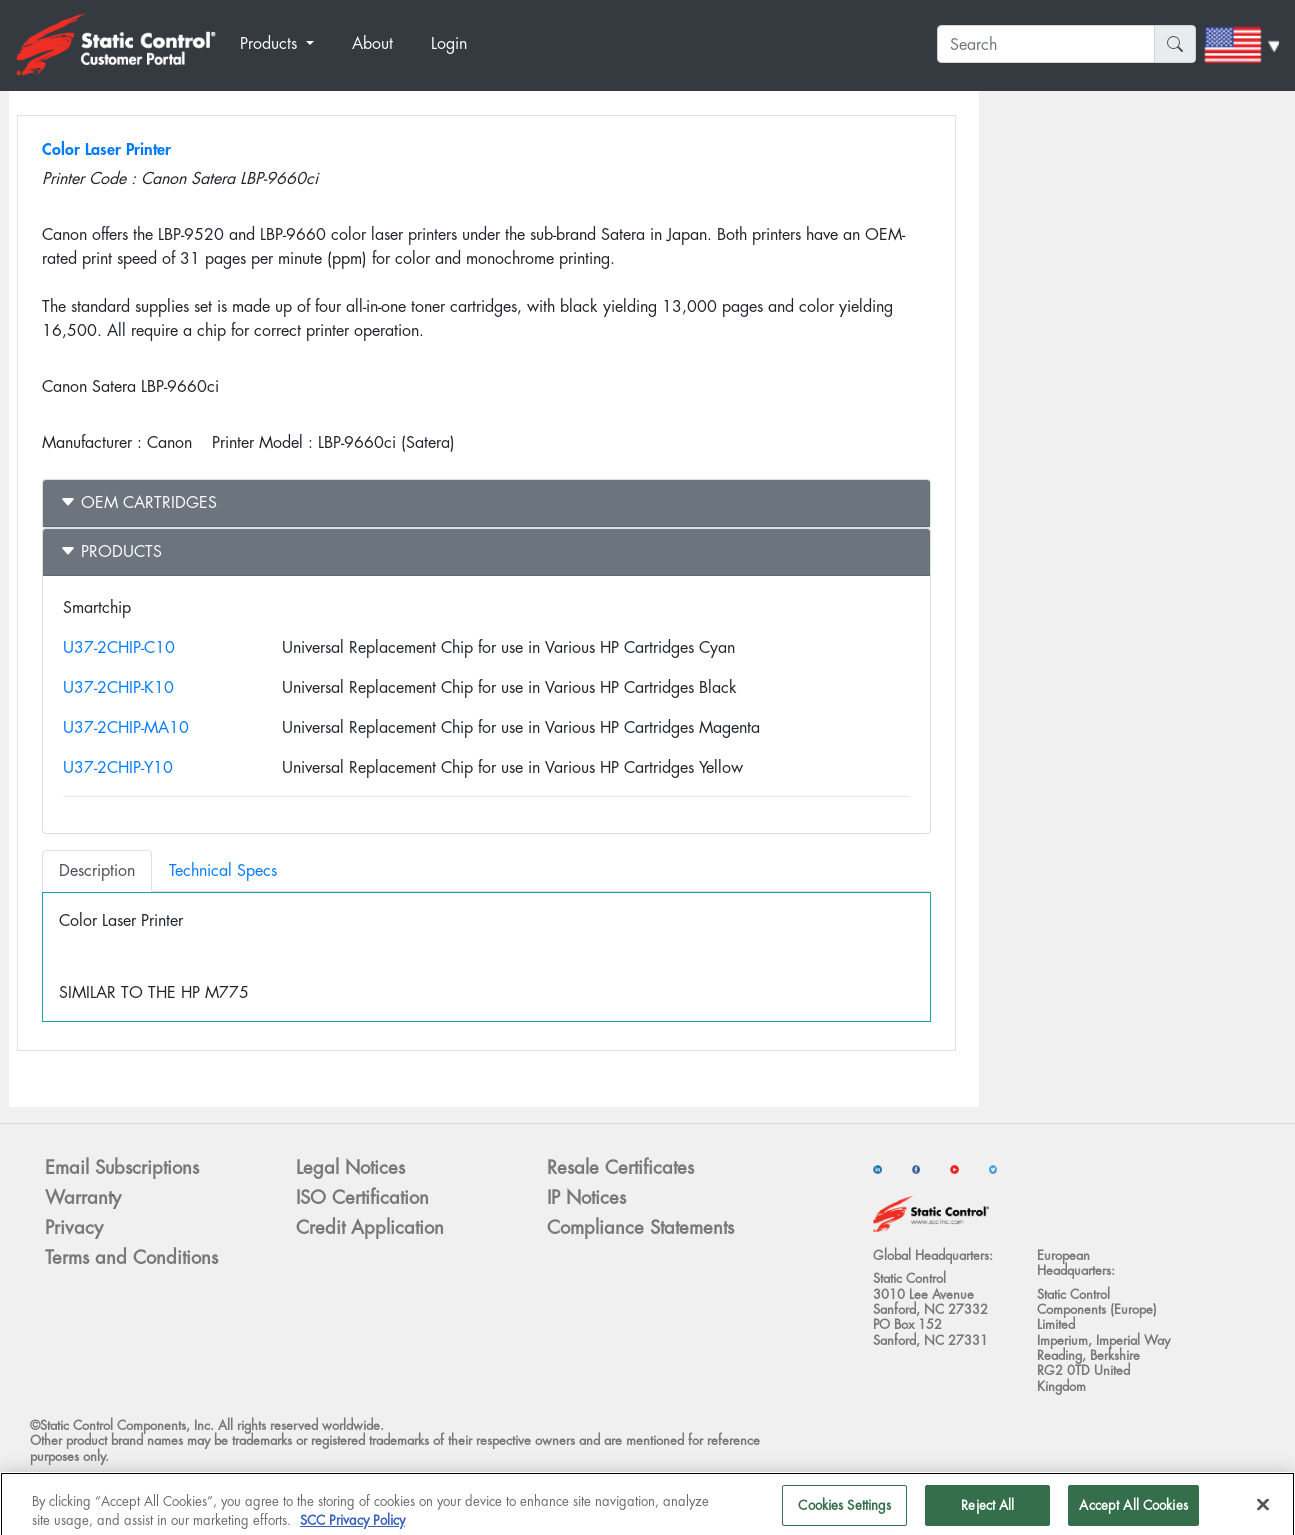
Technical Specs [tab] (223, 870)
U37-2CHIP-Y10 (118, 767)
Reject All (987, 1513)
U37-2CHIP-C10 (119, 647)
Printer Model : (262, 442)
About (372, 43)
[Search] (1046, 44)
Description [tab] (97, 870)
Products (111, 551)
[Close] (1263, 1513)
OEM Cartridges (138, 502)
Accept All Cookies (1133, 1513)
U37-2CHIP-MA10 (126, 727)
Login (449, 43)
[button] (288, 44)
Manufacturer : (92, 442)
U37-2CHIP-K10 (118, 687)
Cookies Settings (844, 1513)
